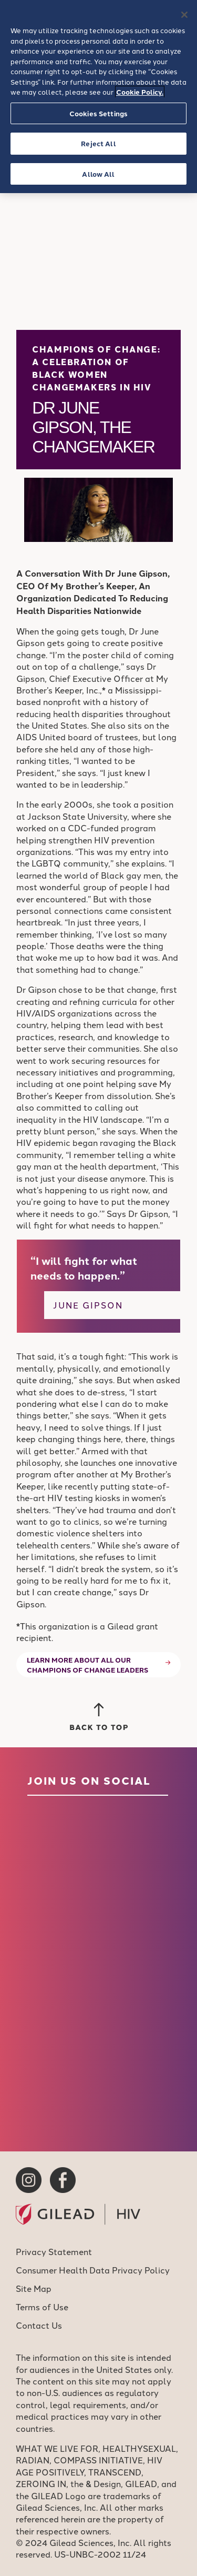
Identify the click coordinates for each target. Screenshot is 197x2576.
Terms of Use (42, 2306)
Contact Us (39, 2325)
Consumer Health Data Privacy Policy (93, 2270)
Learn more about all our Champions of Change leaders (87, 1665)
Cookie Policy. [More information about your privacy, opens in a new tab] (139, 92)
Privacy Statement (54, 2251)
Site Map (33, 2288)
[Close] (184, 14)
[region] (98, 96)
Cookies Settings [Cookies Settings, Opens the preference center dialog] (98, 113)
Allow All (98, 174)
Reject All (98, 143)
